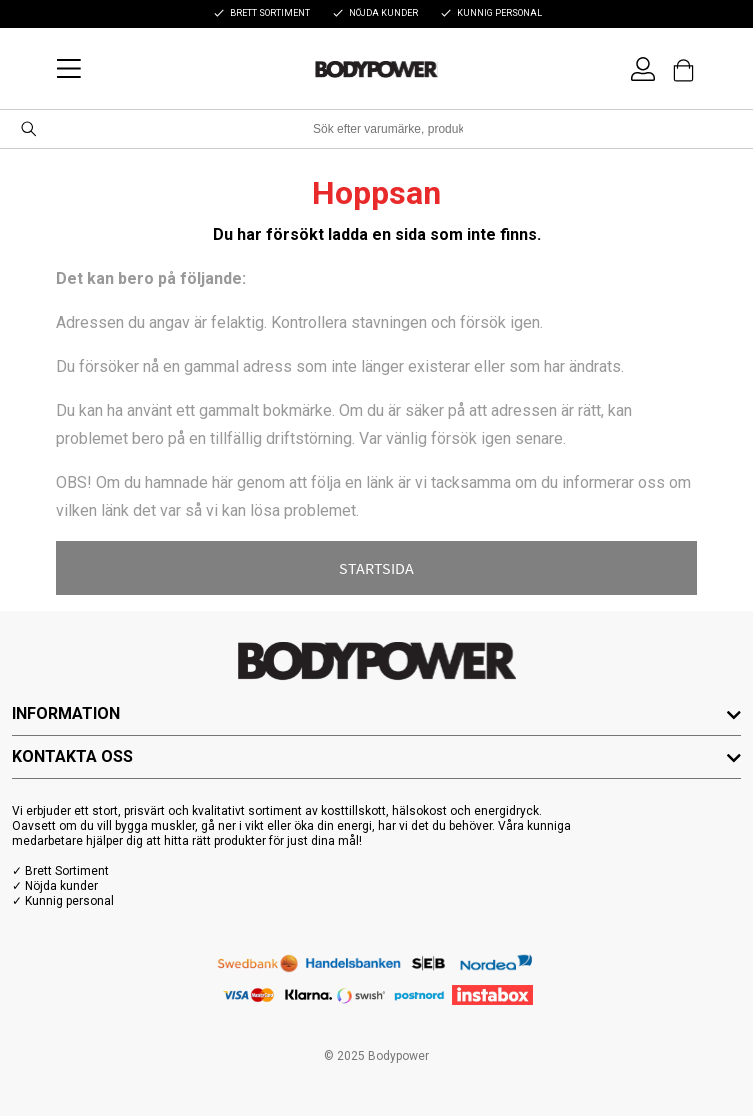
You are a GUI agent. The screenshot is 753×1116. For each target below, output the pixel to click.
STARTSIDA (376, 568)
